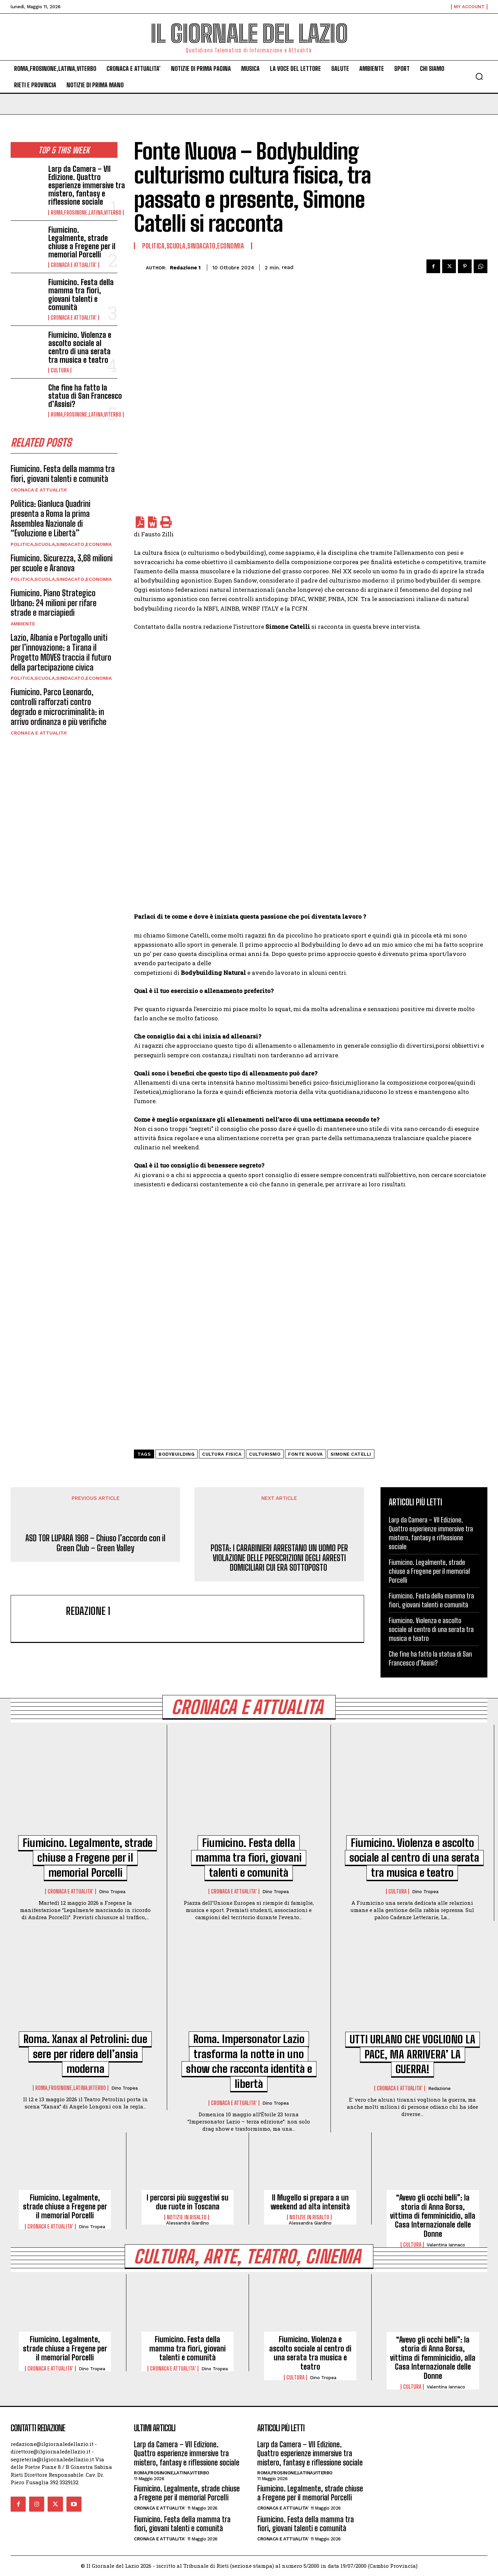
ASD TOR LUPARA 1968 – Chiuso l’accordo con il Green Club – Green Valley (95, 1543)
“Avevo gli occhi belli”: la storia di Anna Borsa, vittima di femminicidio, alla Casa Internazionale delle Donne (432, 2216)
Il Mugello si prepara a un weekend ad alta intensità (310, 2202)
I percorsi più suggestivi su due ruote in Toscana (187, 2202)
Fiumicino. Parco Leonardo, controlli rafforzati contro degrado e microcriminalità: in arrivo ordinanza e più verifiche (59, 707)
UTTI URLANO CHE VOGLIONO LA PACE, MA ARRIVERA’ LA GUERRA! (413, 2054)
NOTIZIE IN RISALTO (187, 2217)
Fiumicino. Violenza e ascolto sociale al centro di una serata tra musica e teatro (79, 347)
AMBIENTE (23, 623)
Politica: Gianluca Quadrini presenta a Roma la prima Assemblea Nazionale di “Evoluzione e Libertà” (50, 518)
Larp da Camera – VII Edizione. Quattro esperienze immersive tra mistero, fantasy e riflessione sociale (86, 185)
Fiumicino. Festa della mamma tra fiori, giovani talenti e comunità (81, 295)
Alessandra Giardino (187, 2223)
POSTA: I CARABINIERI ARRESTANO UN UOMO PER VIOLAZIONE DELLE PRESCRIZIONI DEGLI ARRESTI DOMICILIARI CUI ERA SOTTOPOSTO (279, 1557)
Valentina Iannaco (446, 2245)
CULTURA (60, 370)
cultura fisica (221, 1454)
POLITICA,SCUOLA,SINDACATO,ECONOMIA (61, 544)
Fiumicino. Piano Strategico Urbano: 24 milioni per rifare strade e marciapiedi (54, 603)
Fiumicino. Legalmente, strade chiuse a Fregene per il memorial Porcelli (81, 242)
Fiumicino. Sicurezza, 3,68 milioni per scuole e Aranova (62, 563)
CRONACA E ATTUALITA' (74, 265)
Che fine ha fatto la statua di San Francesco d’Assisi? (85, 396)
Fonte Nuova (305, 1454)
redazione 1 (185, 268)
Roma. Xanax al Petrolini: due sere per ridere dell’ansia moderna (85, 2054)
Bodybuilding (177, 1454)
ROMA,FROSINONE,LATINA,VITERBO (86, 212)
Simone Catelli (351, 1454)
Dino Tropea (112, 1892)
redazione (439, 2088)
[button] (479, 76)
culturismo (265, 1454)
